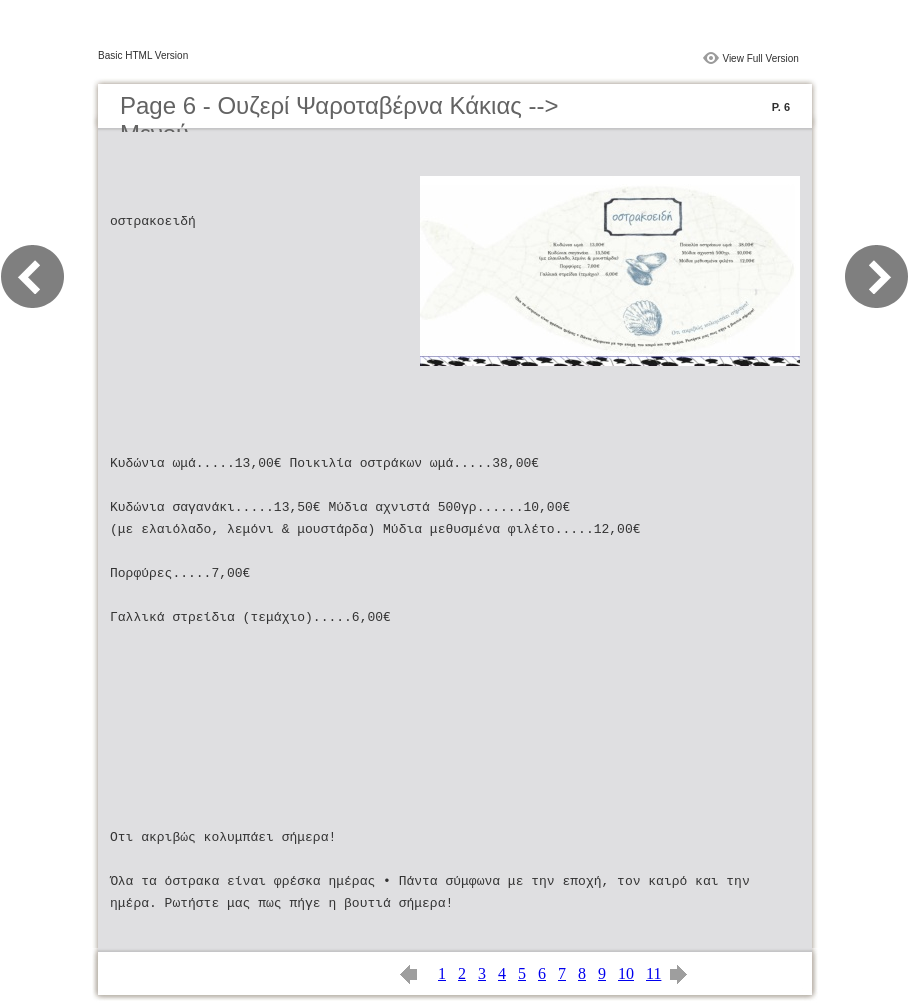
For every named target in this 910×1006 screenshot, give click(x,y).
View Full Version (760, 58)
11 (653, 973)
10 (626, 973)
